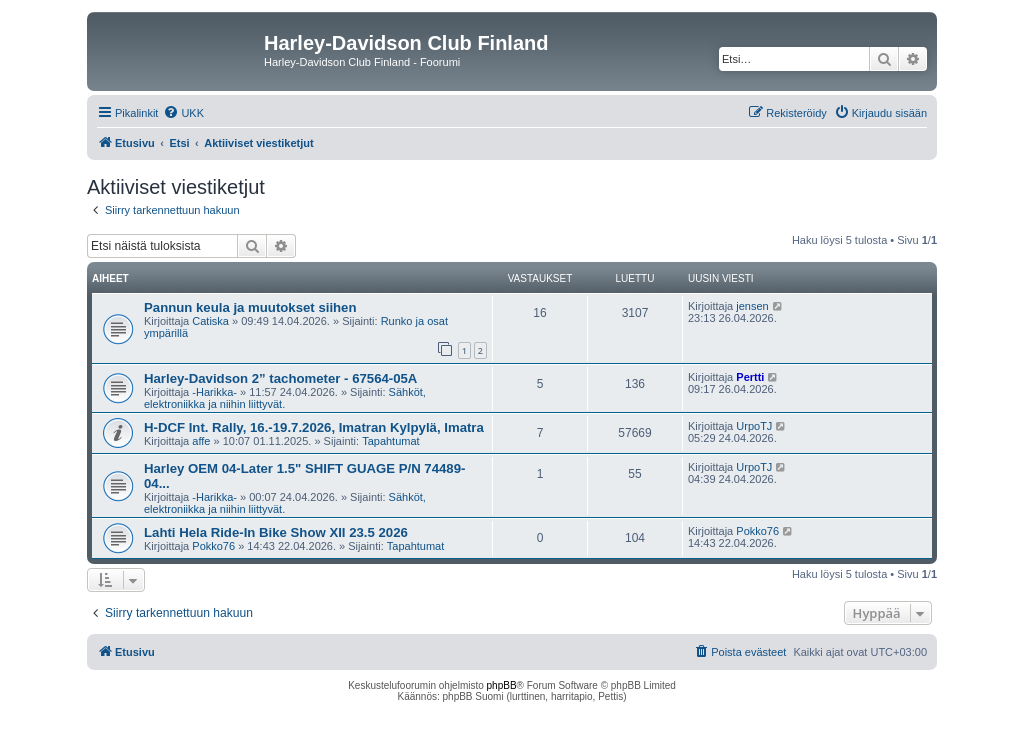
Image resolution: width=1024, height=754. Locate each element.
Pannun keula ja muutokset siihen (250, 307)
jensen (752, 306)
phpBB (502, 685)
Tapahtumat (390, 441)
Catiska (210, 321)
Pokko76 (213, 546)
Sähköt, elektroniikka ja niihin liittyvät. (285, 398)
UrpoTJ (754, 426)
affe (201, 441)
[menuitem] (183, 113)
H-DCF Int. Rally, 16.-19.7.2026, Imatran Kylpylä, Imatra (314, 427)
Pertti (750, 377)
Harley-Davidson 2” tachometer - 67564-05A (280, 378)
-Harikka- (214, 392)
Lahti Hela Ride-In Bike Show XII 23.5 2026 (276, 532)
